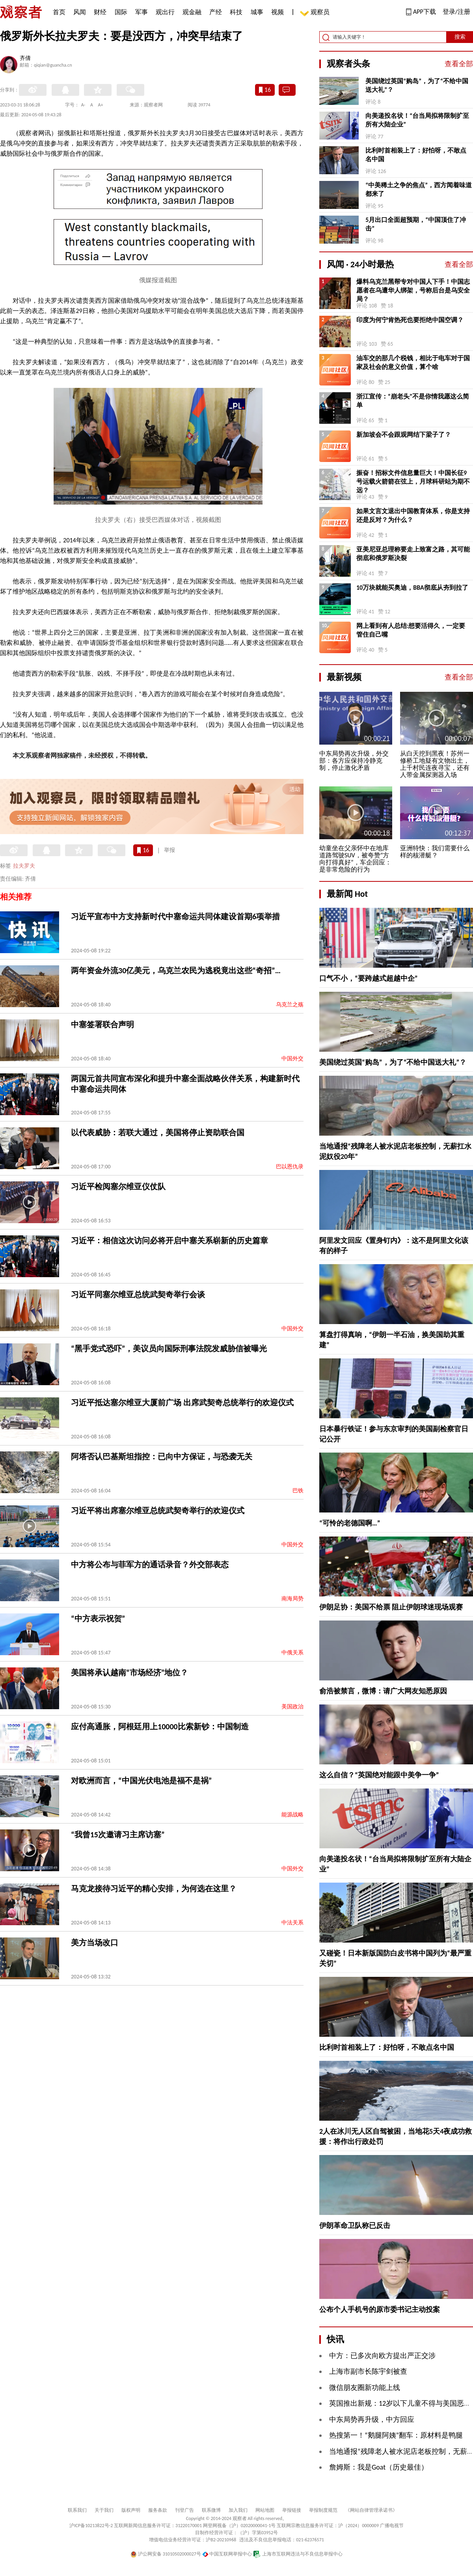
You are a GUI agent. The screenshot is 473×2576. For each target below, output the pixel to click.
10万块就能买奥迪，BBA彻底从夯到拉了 (412, 587)
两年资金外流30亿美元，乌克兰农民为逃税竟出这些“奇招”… (176, 970)
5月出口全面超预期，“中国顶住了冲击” (415, 224)
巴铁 (298, 1490)
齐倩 (25, 58)
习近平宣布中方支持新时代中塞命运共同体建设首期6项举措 (175, 916)
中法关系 (292, 1922)
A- (83, 105)
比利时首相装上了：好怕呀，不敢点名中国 (415, 155)
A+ (100, 105)
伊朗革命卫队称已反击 (354, 2225)
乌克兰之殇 (290, 1004)
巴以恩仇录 (290, 1166)
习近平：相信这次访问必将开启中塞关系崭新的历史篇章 (169, 1240)
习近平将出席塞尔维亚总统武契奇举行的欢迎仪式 (157, 1510)
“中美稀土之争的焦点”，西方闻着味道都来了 (418, 189)
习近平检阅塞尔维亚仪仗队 (118, 1186)
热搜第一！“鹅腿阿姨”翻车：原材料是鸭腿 (396, 2435)
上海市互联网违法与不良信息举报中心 (298, 2554)
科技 (236, 12)
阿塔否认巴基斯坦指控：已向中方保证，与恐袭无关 (161, 1456)
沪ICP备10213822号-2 (91, 2525)
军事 (141, 12)
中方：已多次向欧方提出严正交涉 (382, 2355)
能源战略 (292, 1814)
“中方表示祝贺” (98, 1618)
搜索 (460, 37)
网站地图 (264, 2510)
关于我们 (104, 2510)
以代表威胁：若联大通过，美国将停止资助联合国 (157, 1132)
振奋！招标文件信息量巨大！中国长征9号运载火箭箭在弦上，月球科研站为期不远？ (413, 481)
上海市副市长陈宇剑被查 (368, 2371)
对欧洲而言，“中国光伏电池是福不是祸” (141, 1780)
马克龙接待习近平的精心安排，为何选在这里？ (153, 1888)
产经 (215, 12)
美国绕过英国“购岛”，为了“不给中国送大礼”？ (416, 85)
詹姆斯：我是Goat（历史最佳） (378, 2467)
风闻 (79, 12)
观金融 (191, 12)
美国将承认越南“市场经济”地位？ (129, 1672)
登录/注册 (456, 11)
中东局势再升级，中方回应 (371, 2419)
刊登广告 (184, 2510)
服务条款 (157, 2510)
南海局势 (292, 1598)
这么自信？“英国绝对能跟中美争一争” (379, 1775)
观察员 (316, 12)
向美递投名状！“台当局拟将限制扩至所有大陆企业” (417, 120)
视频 (277, 12)
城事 (257, 12)
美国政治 (292, 1706)
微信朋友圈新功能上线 (364, 2387)
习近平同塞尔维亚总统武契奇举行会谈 (138, 1294)
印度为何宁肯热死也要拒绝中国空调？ (410, 320)
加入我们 (238, 2510)
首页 (59, 12)
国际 (121, 12)
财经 (100, 12)
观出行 (165, 12)
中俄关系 (292, 1652)
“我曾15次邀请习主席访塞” (118, 1834)
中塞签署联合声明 (102, 1024)
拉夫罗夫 (24, 865)
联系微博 (211, 2510)
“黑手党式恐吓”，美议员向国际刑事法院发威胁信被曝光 (169, 1348)
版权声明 (130, 2510)
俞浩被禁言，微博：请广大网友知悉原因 (383, 1691)
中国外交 (292, 1058)
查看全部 (459, 64)
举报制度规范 (323, 2510)
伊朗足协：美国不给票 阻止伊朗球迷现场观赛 (391, 1607)
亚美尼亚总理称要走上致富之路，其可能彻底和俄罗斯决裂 (413, 554)
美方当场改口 (94, 1942)
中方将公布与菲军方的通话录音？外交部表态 (150, 1564)
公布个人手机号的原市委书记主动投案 (379, 2309)
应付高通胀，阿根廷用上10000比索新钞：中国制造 (160, 1726)
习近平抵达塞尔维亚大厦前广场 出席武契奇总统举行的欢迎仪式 (182, 1402)
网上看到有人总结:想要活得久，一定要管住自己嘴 (410, 630)
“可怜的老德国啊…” (349, 1523)
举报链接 (291, 2510)
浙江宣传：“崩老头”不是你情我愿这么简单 (412, 401)
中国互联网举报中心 (227, 2554)
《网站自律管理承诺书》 (371, 2510)
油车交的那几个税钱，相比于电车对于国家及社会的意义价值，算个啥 (413, 362)
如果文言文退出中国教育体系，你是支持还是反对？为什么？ (413, 515)
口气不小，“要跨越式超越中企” (368, 978)
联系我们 (77, 2510)
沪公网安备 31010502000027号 (165, 2554)
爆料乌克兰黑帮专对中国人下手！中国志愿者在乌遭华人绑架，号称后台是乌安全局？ (413, 290)
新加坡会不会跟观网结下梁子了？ (403, 434)
